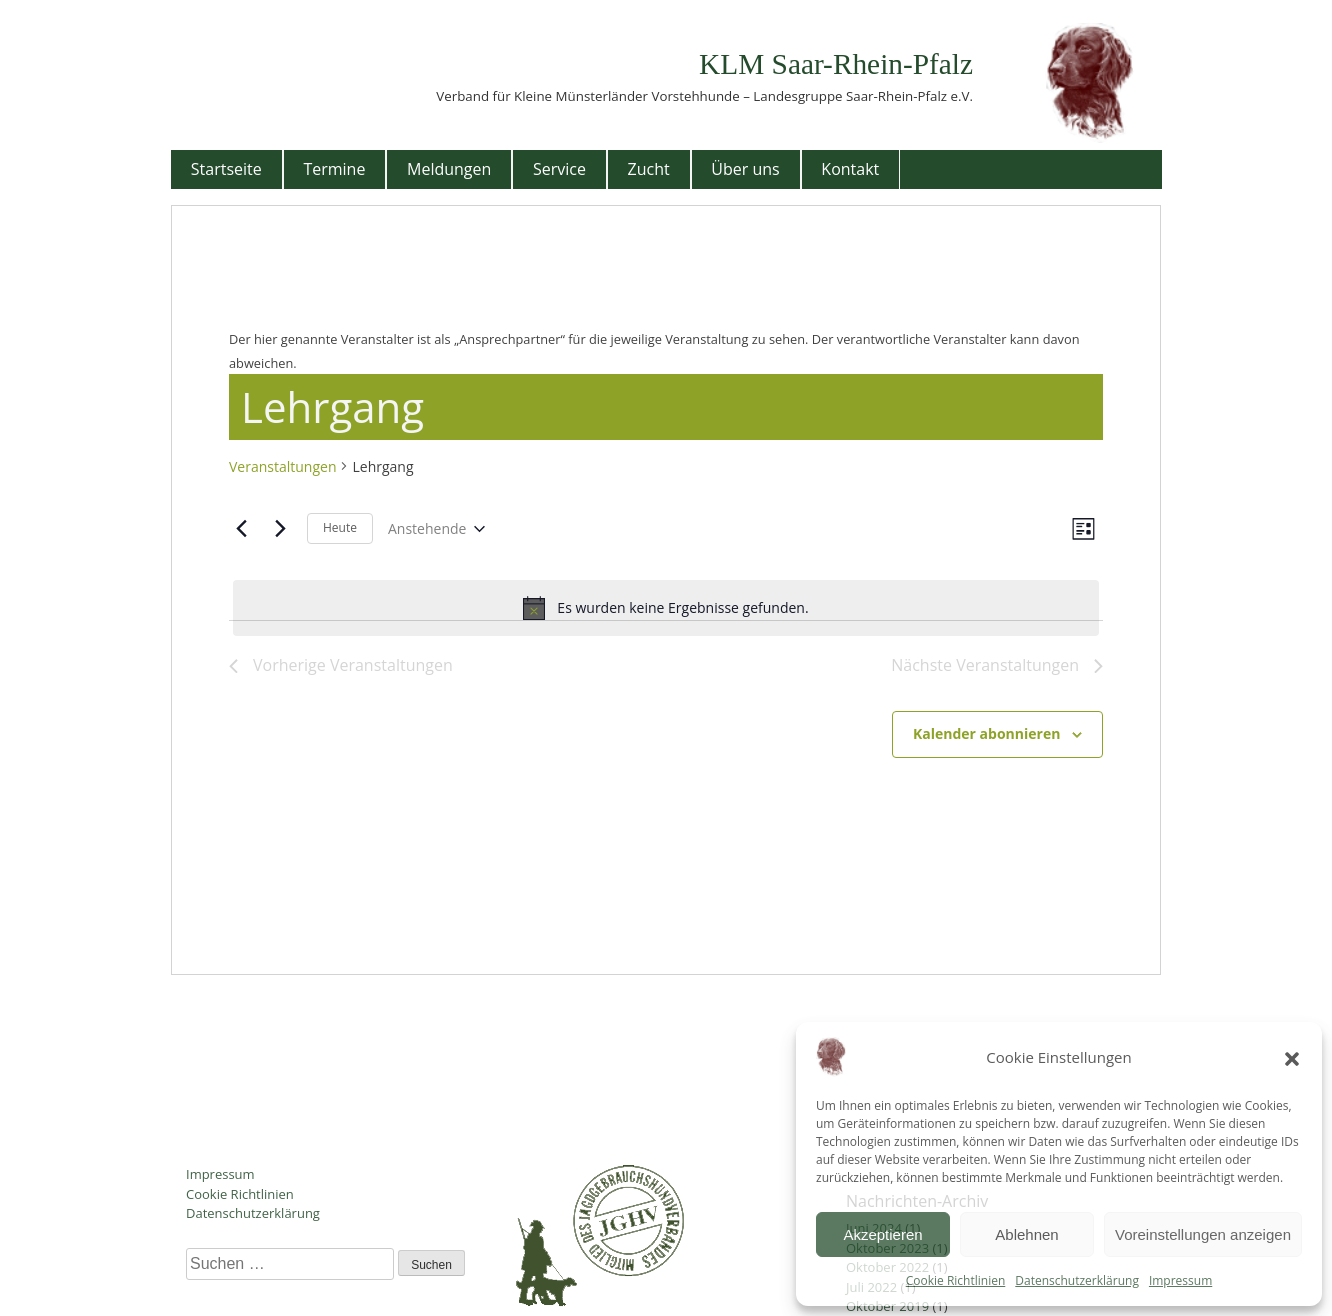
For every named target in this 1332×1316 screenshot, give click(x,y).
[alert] (666, 608)
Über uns (745, 169)
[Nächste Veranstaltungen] (280, 529)
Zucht (649, 169)
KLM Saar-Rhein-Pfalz (836, 64)
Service (559, 169)
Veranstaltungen (282, 466)
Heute (340, 527)
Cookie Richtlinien (956, 1280)
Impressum (1180, 1280)
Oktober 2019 (887, 1306)
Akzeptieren (882, 1234)
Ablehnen (1026, 1234)
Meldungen (449, 169)
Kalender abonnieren (986, 733)
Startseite (226, 169)
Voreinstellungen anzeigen (1203, 1234)
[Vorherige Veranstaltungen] (241, 529)
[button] (1292, 1057)
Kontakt (850, 169)
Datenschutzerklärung (1077, 1280)
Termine (334, 169)
